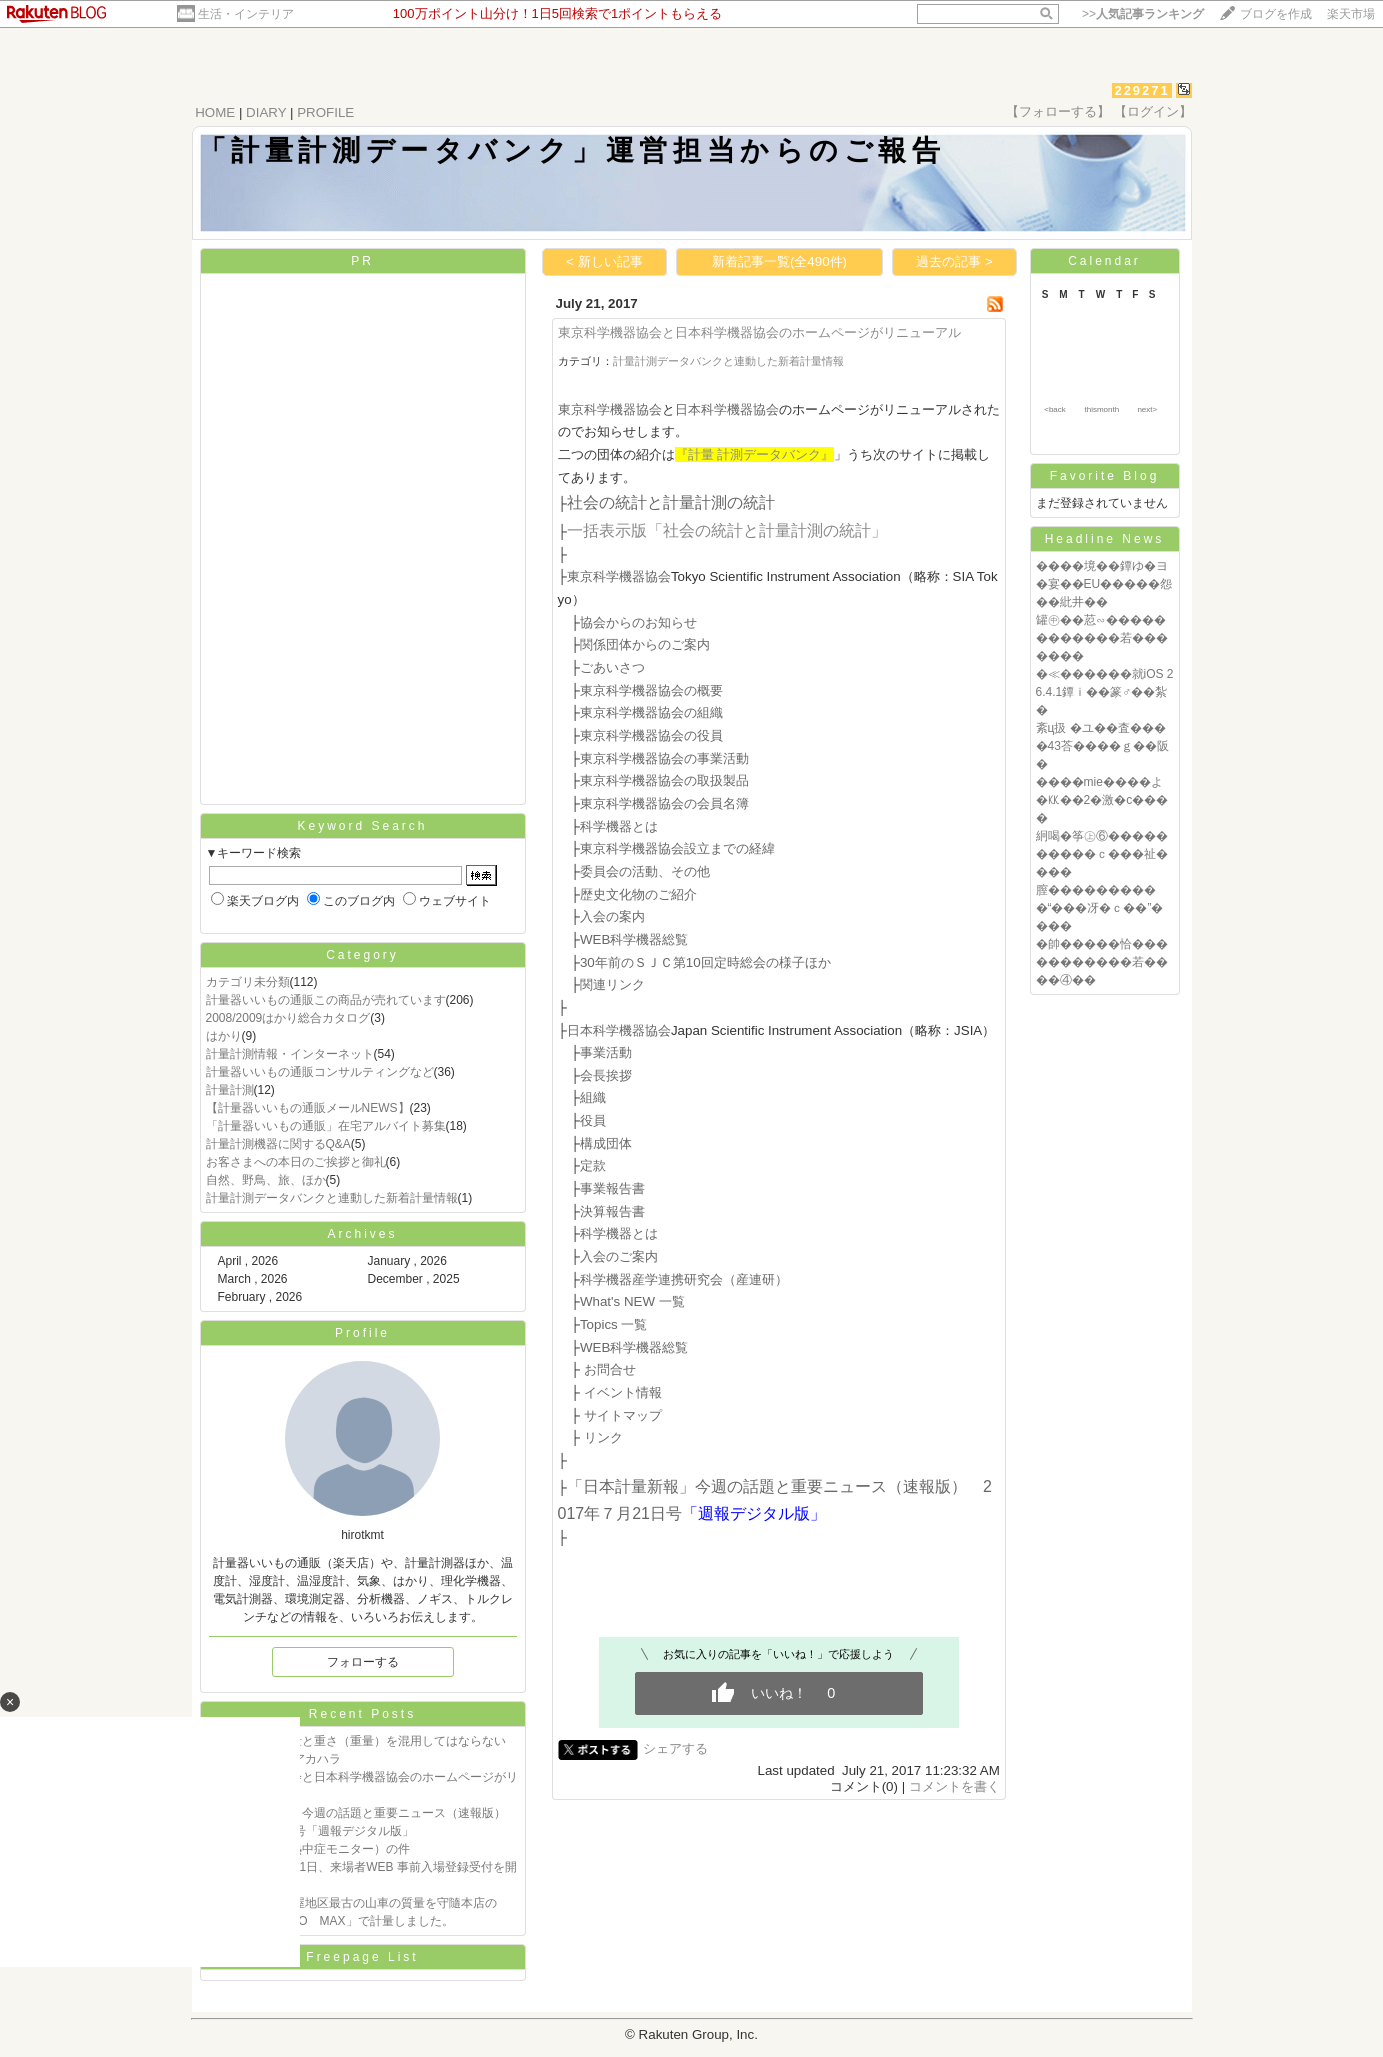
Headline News (1105, 539)
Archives (362, 1234)
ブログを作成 (1276, 14)
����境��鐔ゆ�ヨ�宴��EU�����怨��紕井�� (1104, 584)
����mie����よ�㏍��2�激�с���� (1102, 800)
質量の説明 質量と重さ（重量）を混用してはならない (356, 1741)
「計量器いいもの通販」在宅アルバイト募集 (326, 1126)
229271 (1141, 90)
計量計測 (230, 1090)
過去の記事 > (954, 261)
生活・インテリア (246, 14)
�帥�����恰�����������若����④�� (1102, 962)
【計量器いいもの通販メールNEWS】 (308, 1108)
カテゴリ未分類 (248, 982)
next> (1147, 409)
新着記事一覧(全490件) (779, 261)
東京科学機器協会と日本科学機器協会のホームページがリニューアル (759, 332)
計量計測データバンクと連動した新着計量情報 (332, 1198)
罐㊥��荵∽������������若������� (1102, 638)
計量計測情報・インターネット (290, 1054)
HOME (215, 112)
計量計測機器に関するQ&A (278, 1144)
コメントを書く (954, 1786)
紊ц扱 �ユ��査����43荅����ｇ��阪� (1102, 746)
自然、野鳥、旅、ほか (266, 1180)
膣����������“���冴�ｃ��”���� (1100, 908)
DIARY (266, 112)
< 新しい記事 (604, 261)
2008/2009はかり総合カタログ (288, 1018)
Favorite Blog (1105, 476)
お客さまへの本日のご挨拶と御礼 (296, 1162)
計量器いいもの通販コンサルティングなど (320, 1072)
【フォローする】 (1058, 111)
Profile (362, 1333)
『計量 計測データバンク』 (755, 454)
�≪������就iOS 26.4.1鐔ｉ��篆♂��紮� (1105, 692)
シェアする (675, 1748)
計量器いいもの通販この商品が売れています (326, 1000)
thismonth (1101, 409)
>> (1143, 14)
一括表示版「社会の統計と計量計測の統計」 (727, 530)
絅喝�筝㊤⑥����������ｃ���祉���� (1102, 854)
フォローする (363, 1662)
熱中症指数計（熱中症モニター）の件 (308, 1849)
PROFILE (325, 112)
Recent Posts (362, 1714)
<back (1055, 409)
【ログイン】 (1153, 111)
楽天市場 (1351, 14)
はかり (224, 1036)
